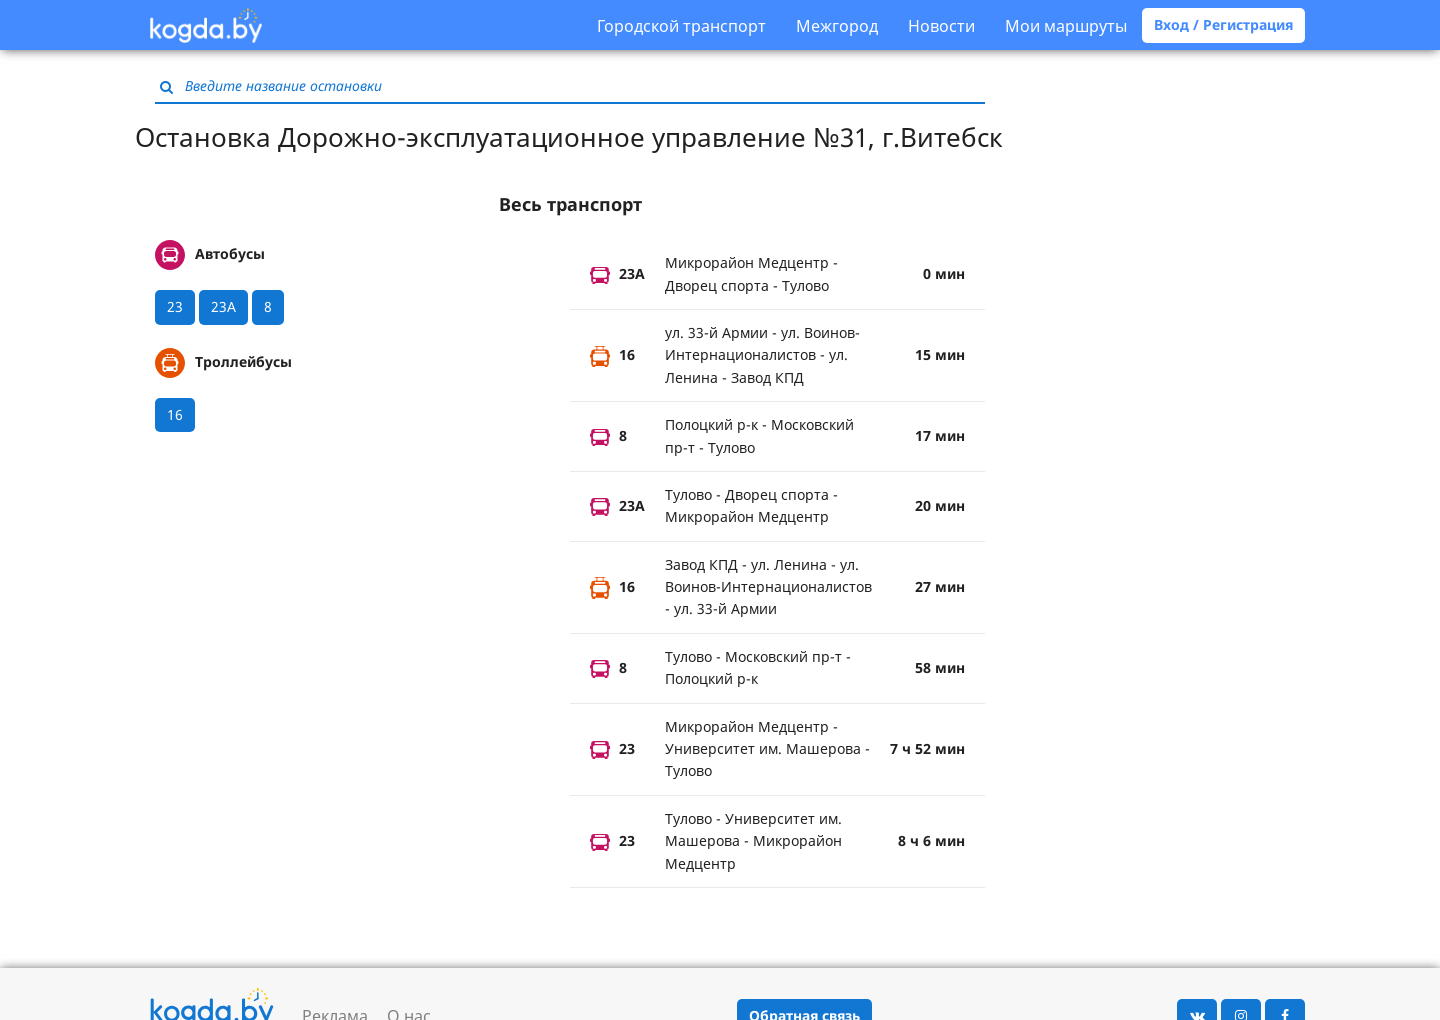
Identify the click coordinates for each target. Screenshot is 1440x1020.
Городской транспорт (681, 26)
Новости (941, 26)
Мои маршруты (1066, 26)
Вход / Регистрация (1223, 24)
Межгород (837, 26)
